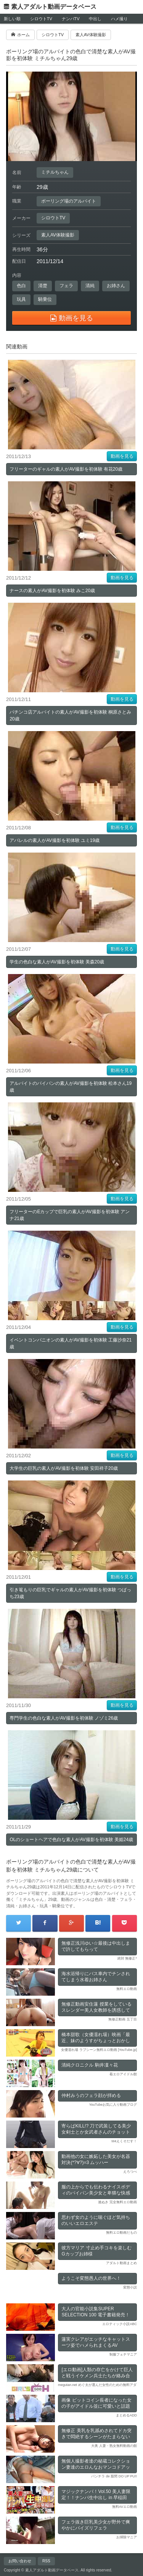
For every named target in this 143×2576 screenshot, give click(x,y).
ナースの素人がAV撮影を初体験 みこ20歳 (52, 590)
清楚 (42, 285)
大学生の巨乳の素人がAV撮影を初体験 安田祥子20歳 (64, 1468)
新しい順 (12, 18)
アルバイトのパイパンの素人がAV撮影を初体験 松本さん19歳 (71, 1087)
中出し (95, 18)
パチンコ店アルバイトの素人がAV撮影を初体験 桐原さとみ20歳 (70, 715)
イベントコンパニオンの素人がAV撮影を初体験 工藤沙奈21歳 (71, 1343)
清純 (90, 285)
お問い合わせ (19, 2561)
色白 (21, 285)
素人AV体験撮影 (57, 235)
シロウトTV (41, 18)
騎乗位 (45, 299)
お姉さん (116, 285)
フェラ (66, 285)
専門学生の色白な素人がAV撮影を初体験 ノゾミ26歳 (64, 1718)
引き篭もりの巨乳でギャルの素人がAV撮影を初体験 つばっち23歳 (70, 1593)
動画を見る (122, 456)
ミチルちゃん (55, 172)
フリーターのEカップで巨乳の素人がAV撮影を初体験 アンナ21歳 (69, 1215)
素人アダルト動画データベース (53, 6)
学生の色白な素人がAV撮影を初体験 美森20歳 (57, 962)
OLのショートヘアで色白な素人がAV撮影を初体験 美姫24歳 (71, 1839)
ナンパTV (71, 18)
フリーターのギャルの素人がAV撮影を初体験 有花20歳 (66, 469)
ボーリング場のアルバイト (68, 201)
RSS (46, 2561)
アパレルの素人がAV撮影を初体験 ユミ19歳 (55, 840)
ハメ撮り (119, 18)
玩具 (21, 299)
